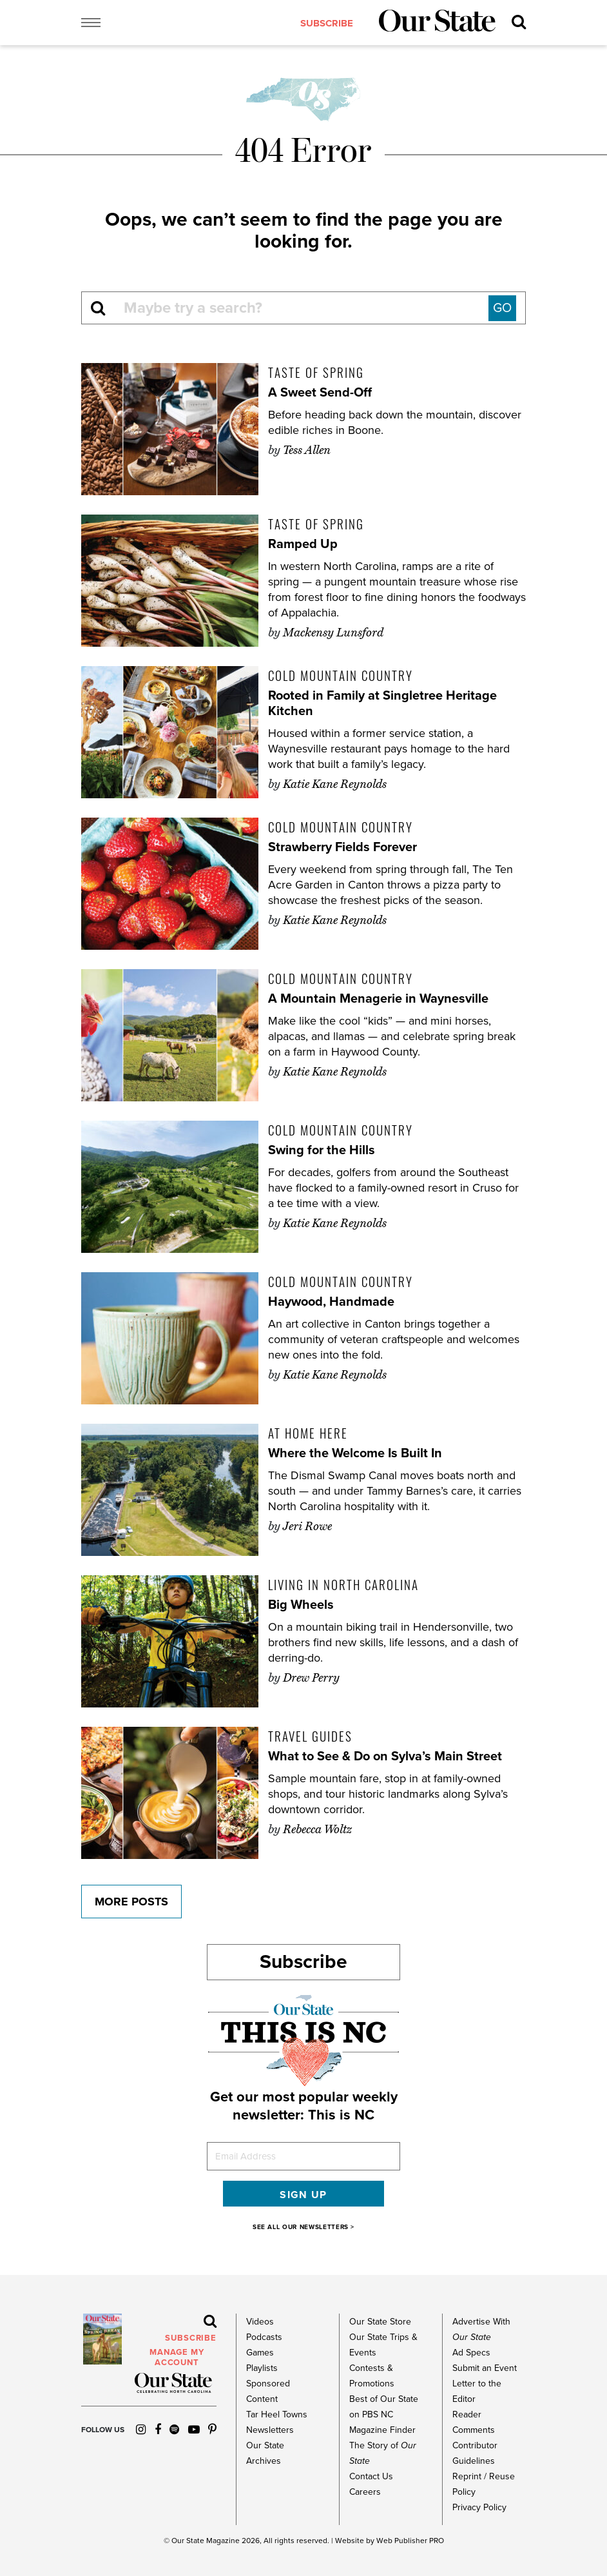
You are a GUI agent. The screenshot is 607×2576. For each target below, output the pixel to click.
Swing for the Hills (321, 1150)
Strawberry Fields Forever (342, 847)
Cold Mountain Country (340, 675)
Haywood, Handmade (331, 1302)
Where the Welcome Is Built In (355, 1453)
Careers (365, 2491)
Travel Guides (310, 1736)
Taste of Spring (316, 372)
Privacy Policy (479, 2507)
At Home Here (308, 1433)
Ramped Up (303, 544)
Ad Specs (471, 2352)
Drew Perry (311, 1678)
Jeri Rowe (307, 1526)
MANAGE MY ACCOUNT (176, 2357)
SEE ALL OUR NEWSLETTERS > (303, 2227)
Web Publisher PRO (410, 2540)
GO (502, 308)
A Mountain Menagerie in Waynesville (378, 999)
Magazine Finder (382, 2429)
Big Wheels (301, 1605)
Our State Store (380, 2321)
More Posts (131, 1901)
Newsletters (270, 2429)
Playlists (262, 2368)
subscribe (326, 23)
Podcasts (264, 2337)
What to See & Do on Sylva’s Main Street (385, 1756)
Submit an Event (484, 2368)
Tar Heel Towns (276, 2414)
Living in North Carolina (343, 1584)
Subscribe (303, 1962)
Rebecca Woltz (317, 1829)
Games (260, 2352)
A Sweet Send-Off (320, 392)
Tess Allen (307, 450)
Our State (187, 2540)
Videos (260, 2321)
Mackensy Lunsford (333, 632)
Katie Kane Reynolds (335, 784)
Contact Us (371, 2476)
